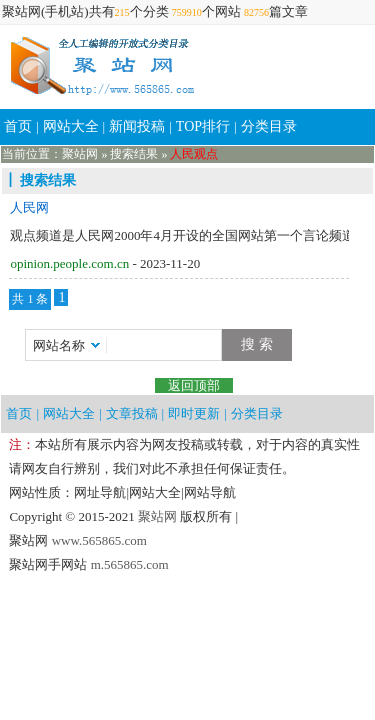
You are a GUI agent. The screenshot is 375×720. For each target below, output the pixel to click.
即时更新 (194, 413)
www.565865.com (97, 540)
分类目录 (269, 126)
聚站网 (80, 154)
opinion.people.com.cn (69, 263)
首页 (18, 126)
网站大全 (71, 126)
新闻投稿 (137, 126)
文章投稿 (132, 413)
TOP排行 (203, 126)
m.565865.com (127, 564)
